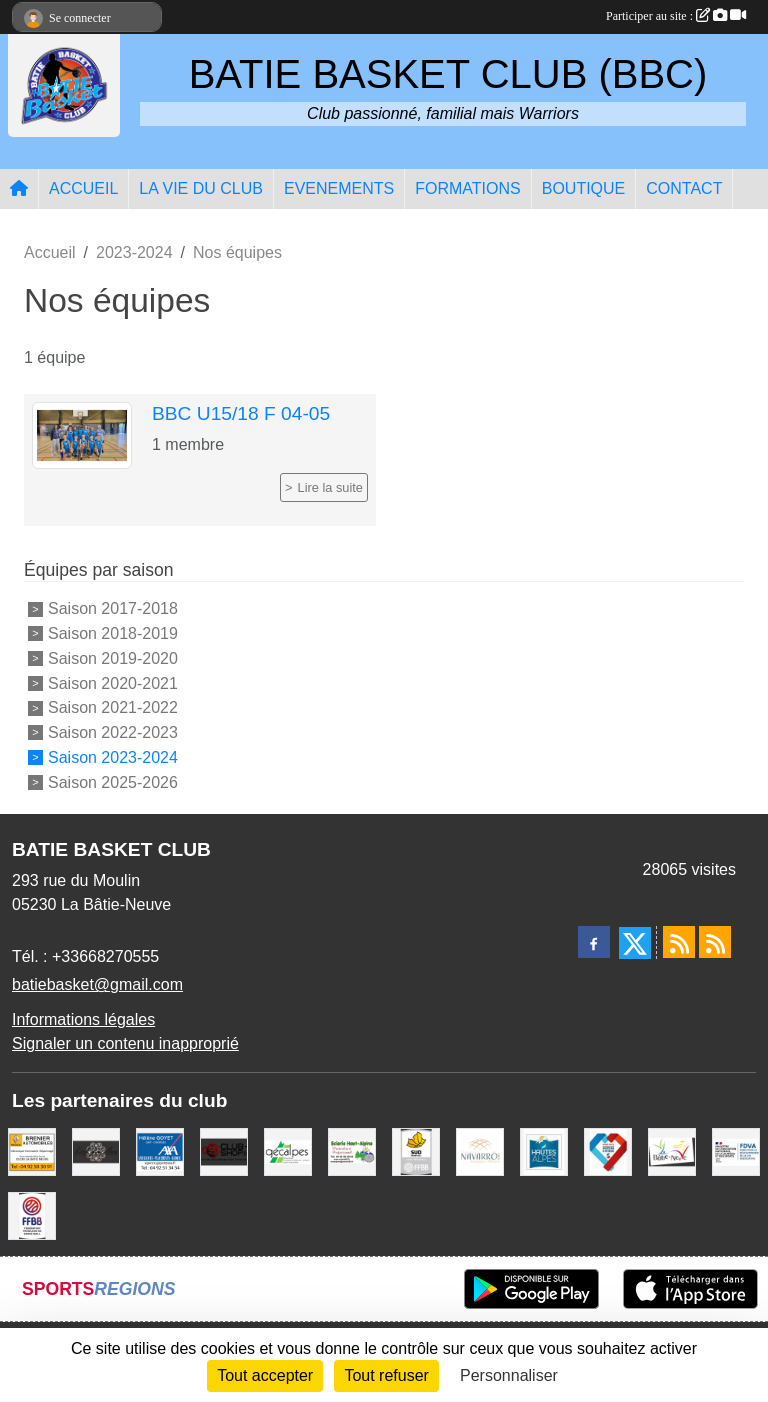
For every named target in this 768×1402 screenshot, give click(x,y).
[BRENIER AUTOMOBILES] (32, 1151)
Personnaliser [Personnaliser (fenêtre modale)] (509, 1375)
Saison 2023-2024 (113, 757)
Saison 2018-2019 (113, 633)
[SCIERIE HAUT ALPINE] (352, 1151)
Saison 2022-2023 (113, 732)
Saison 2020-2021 (113, 682)
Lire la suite (330, 487)
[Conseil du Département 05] (544, 1151)
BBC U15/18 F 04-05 (241, 413)
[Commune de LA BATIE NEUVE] (672, 1151)
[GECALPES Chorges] (288, 1151)
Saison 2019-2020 (113, 658)
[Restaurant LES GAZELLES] (96, 1151)
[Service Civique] (608, 1151)
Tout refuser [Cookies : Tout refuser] (386, 1375)
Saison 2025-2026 (113, 781)
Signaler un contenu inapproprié (125, 1043)
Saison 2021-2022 (113, 707)
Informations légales (83, 1019)
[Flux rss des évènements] (715, 942)
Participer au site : (676, 16)
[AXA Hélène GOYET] (160, 1151)
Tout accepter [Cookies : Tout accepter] (265, 1375)
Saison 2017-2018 (113, 608)
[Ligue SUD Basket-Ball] (416, 1151)
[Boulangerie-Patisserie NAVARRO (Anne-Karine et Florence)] (480, 1151)
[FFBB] (32, 1215)
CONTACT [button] (684, 188)
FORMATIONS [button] (467, 188)
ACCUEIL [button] (83, 188)
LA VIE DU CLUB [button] (201, 188)
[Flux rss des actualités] (679, 942)
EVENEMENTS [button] (339, 188)
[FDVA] (736, 1151)
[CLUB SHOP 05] (224, 1151)
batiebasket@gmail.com (97, 984)
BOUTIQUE (584, 188)
